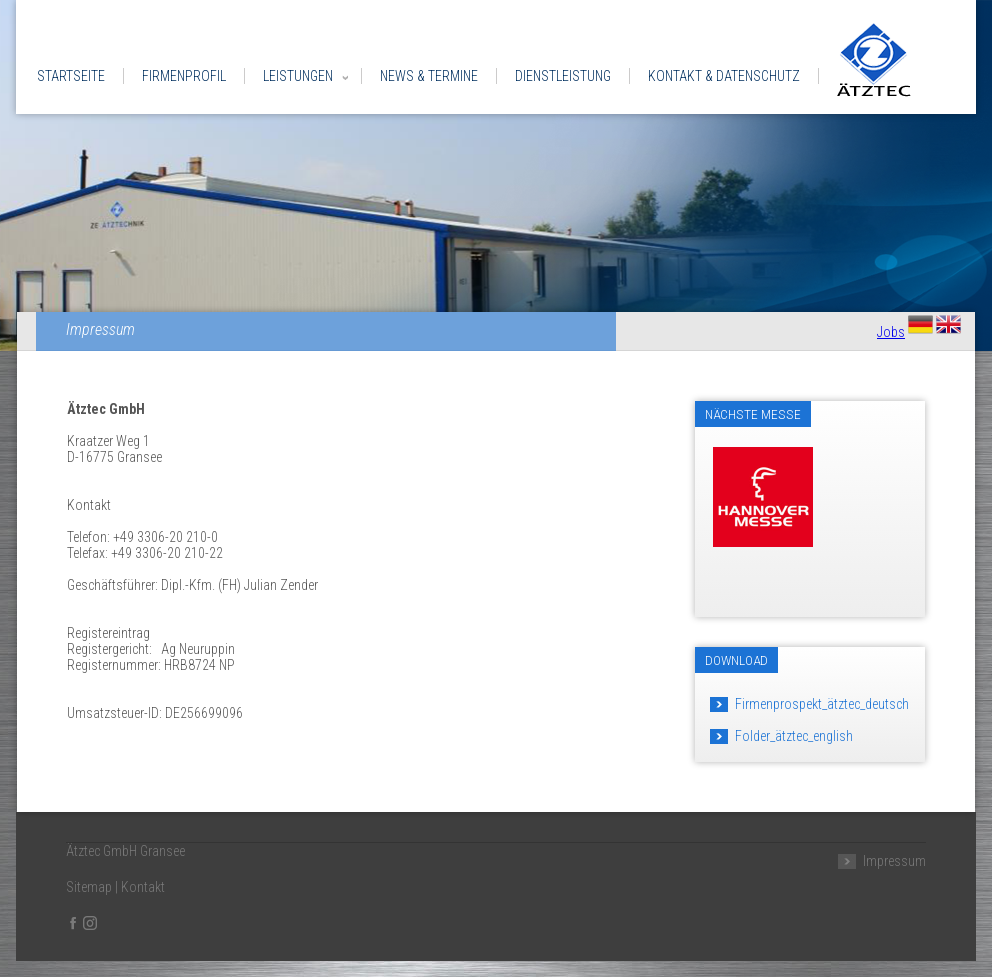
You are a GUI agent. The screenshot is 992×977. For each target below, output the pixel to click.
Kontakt (143, 887)
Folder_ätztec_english (794, 736)
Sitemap (89, 887)
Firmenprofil (184, 76)
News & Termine (429, 76)
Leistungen (298, 76)
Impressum (894, 861)
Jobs (891, 332)
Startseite (71, 76)
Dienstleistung (563, 76)
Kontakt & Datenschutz (724, 76)
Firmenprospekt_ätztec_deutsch (822, 704)
